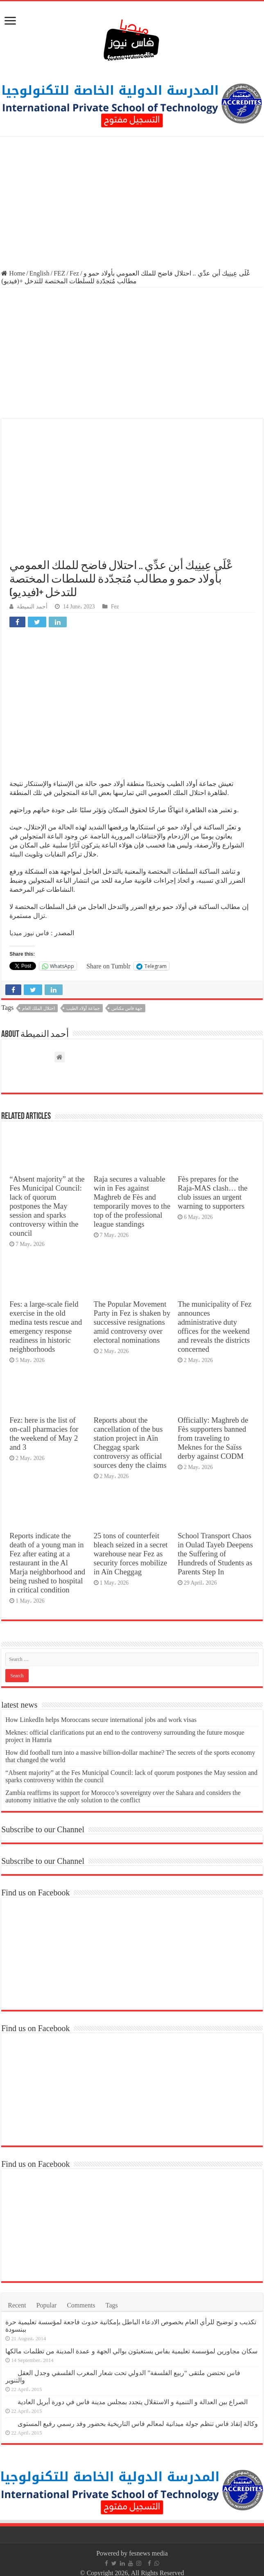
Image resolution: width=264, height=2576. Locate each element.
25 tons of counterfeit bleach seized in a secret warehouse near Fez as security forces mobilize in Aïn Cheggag (131, 1553)
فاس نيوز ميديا (29, 932)
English (39, 273)
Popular (46, 2305)
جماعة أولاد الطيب (83, 1008)
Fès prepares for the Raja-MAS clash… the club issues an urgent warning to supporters (212, 1192)
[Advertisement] (132, 203)
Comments (81, 2305)
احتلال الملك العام (38, 1008)
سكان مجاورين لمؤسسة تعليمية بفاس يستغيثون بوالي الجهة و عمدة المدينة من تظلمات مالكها (131, 2351)
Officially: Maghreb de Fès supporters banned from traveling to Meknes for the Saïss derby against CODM (213, 1438)
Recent (17, 2305)
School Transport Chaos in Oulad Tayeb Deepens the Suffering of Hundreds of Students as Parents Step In (215, 1553)
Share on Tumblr (108, 966)
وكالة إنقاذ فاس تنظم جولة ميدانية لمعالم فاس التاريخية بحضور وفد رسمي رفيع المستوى (138, 2423)
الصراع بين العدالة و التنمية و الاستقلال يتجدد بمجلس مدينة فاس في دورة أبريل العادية (133, 2401)
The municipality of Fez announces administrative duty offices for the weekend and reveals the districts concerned (214, 1326)
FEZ (59, 273)
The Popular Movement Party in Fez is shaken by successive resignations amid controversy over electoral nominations (132, 1322)
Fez (74, 273)
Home (13, 273)
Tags (112, 2305)
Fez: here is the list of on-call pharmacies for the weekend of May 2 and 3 (43, 1433)
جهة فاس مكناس (126, 1008)
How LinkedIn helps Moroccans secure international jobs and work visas (100, 1719)
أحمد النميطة (32, 607)
